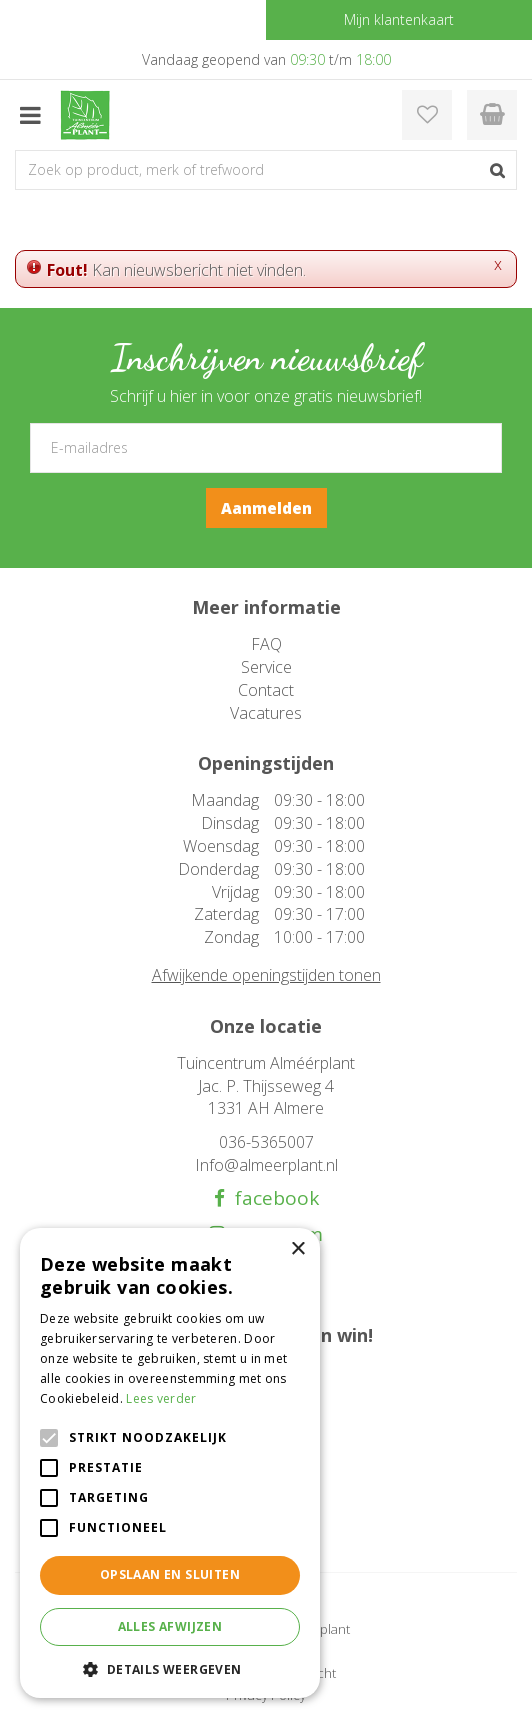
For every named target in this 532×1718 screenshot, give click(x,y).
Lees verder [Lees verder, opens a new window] (161, 1398)
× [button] (297, 1249)
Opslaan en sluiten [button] (170, 1574)
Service (266, 667)
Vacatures (266, 713)
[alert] (170, 1463)
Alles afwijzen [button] (170, 1626)
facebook (272, 1198)
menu (30, 115)
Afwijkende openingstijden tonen (266, 975)
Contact (266, 690)
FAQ (266, 644)
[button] (170, 1668)
